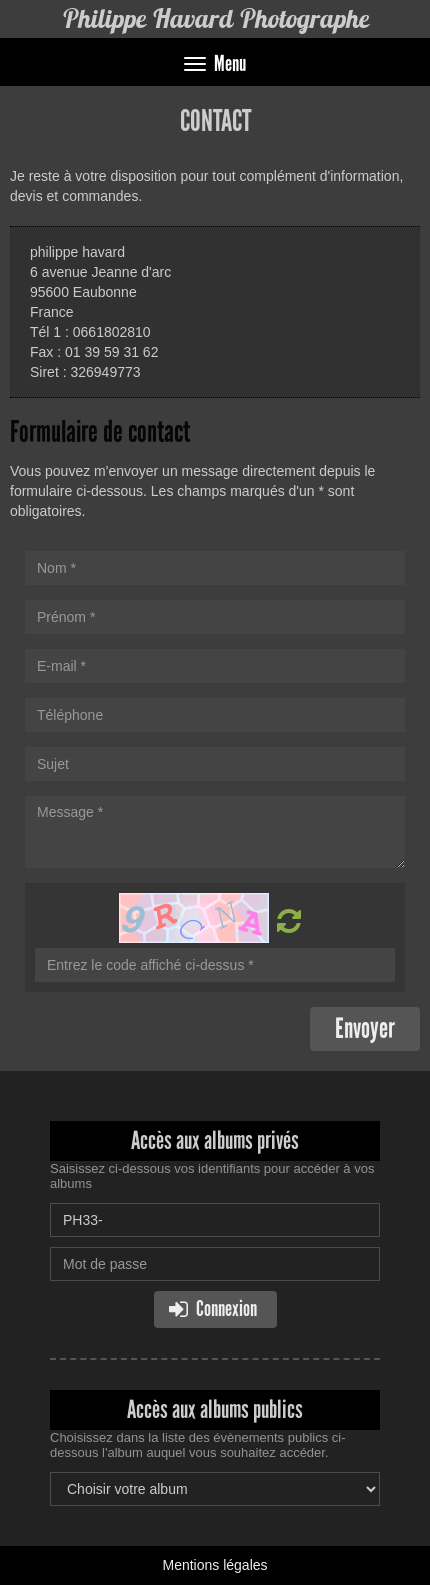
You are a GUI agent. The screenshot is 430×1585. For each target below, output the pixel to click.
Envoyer (365, 1028)
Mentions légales (214, 1565)
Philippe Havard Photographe (215, 18)
